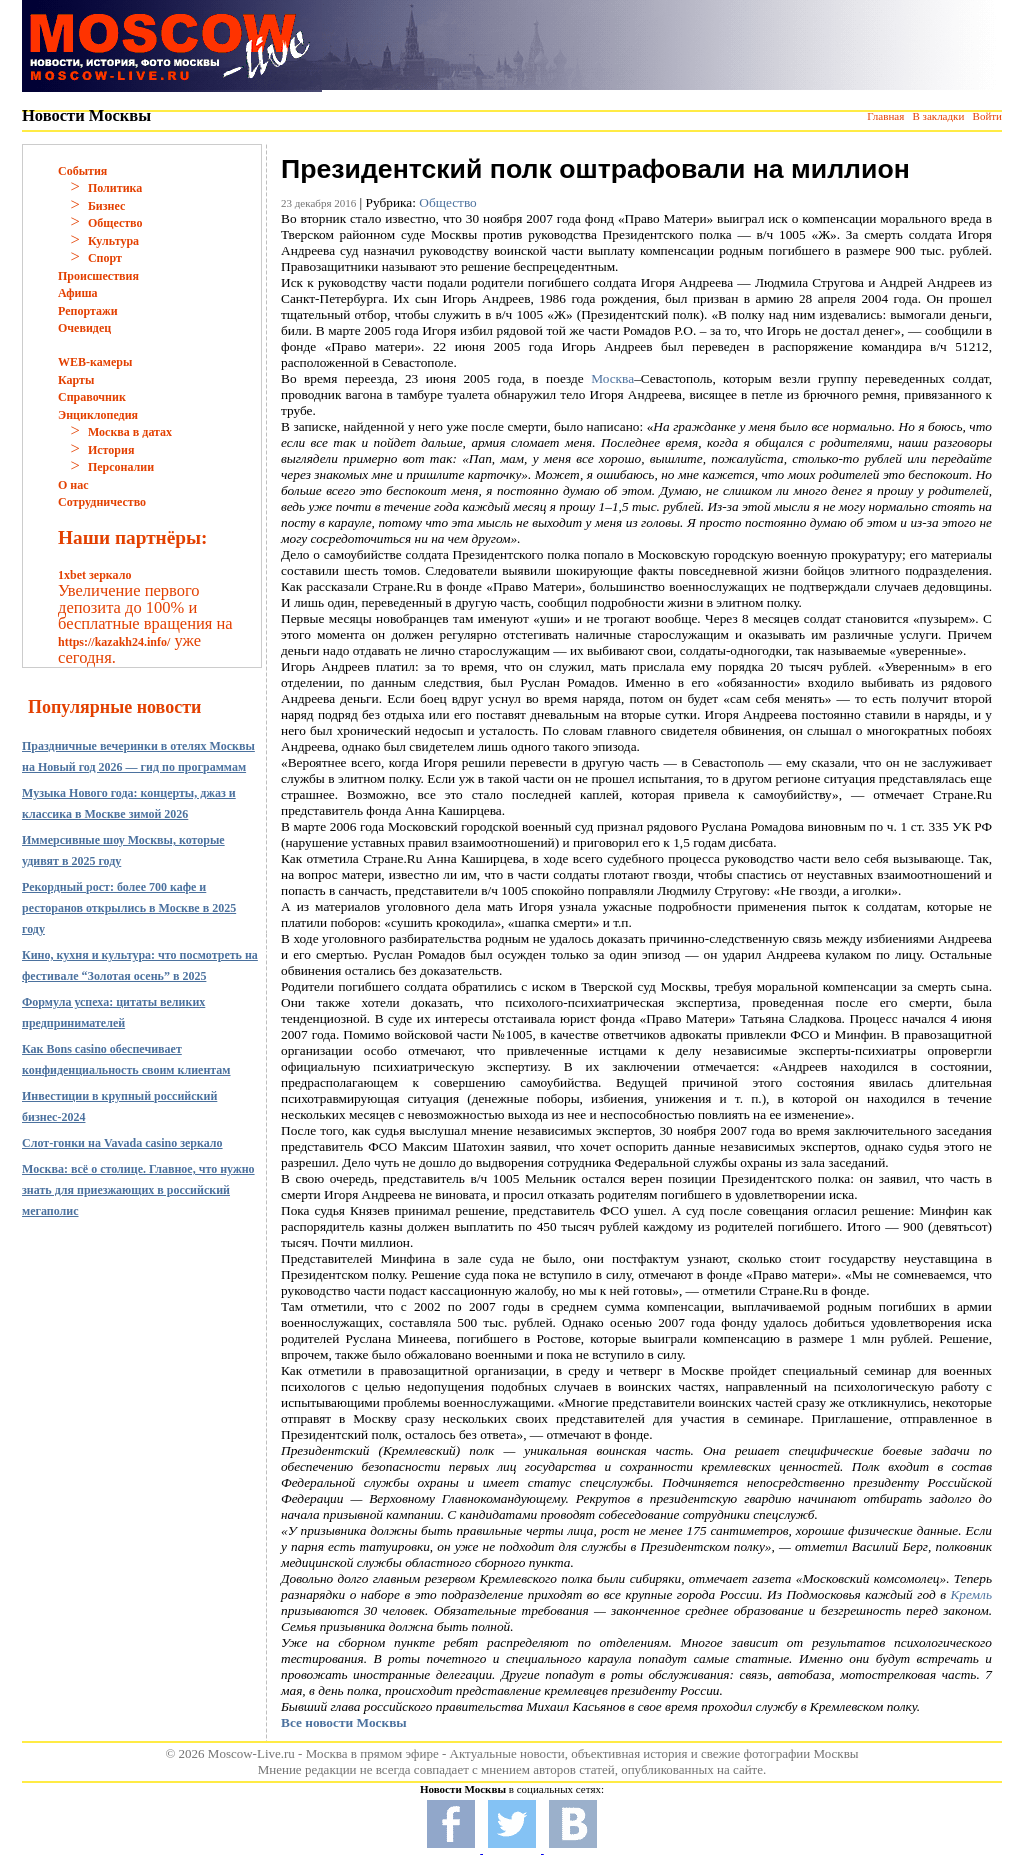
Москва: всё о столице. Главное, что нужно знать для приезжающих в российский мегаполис (138, 1190)
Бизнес (106, 206)
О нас (73, 485)
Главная (885, 116)
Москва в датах (130, 432)
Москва (612, 378)
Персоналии (121, 467)
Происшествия (98, 276)
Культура (113, 241)
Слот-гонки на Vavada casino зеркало (122, 1143)
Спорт (105, 258)
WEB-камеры (95, 362)
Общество (115, 223)
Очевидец (84, 328)
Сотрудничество (102, 502)
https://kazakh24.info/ (114, 642)
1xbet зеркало (94, 575)
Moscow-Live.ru (251, 1753)
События (82, 171)
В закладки (938, 116)
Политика (115, 188)
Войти (987, 116)
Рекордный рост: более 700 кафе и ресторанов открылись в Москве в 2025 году (129, 908)
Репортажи (88, 311)
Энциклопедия (98, 415)
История (111, 450)
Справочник (92, 397)
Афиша (78, 293)
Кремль (971, 1594)
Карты (76, 380)
